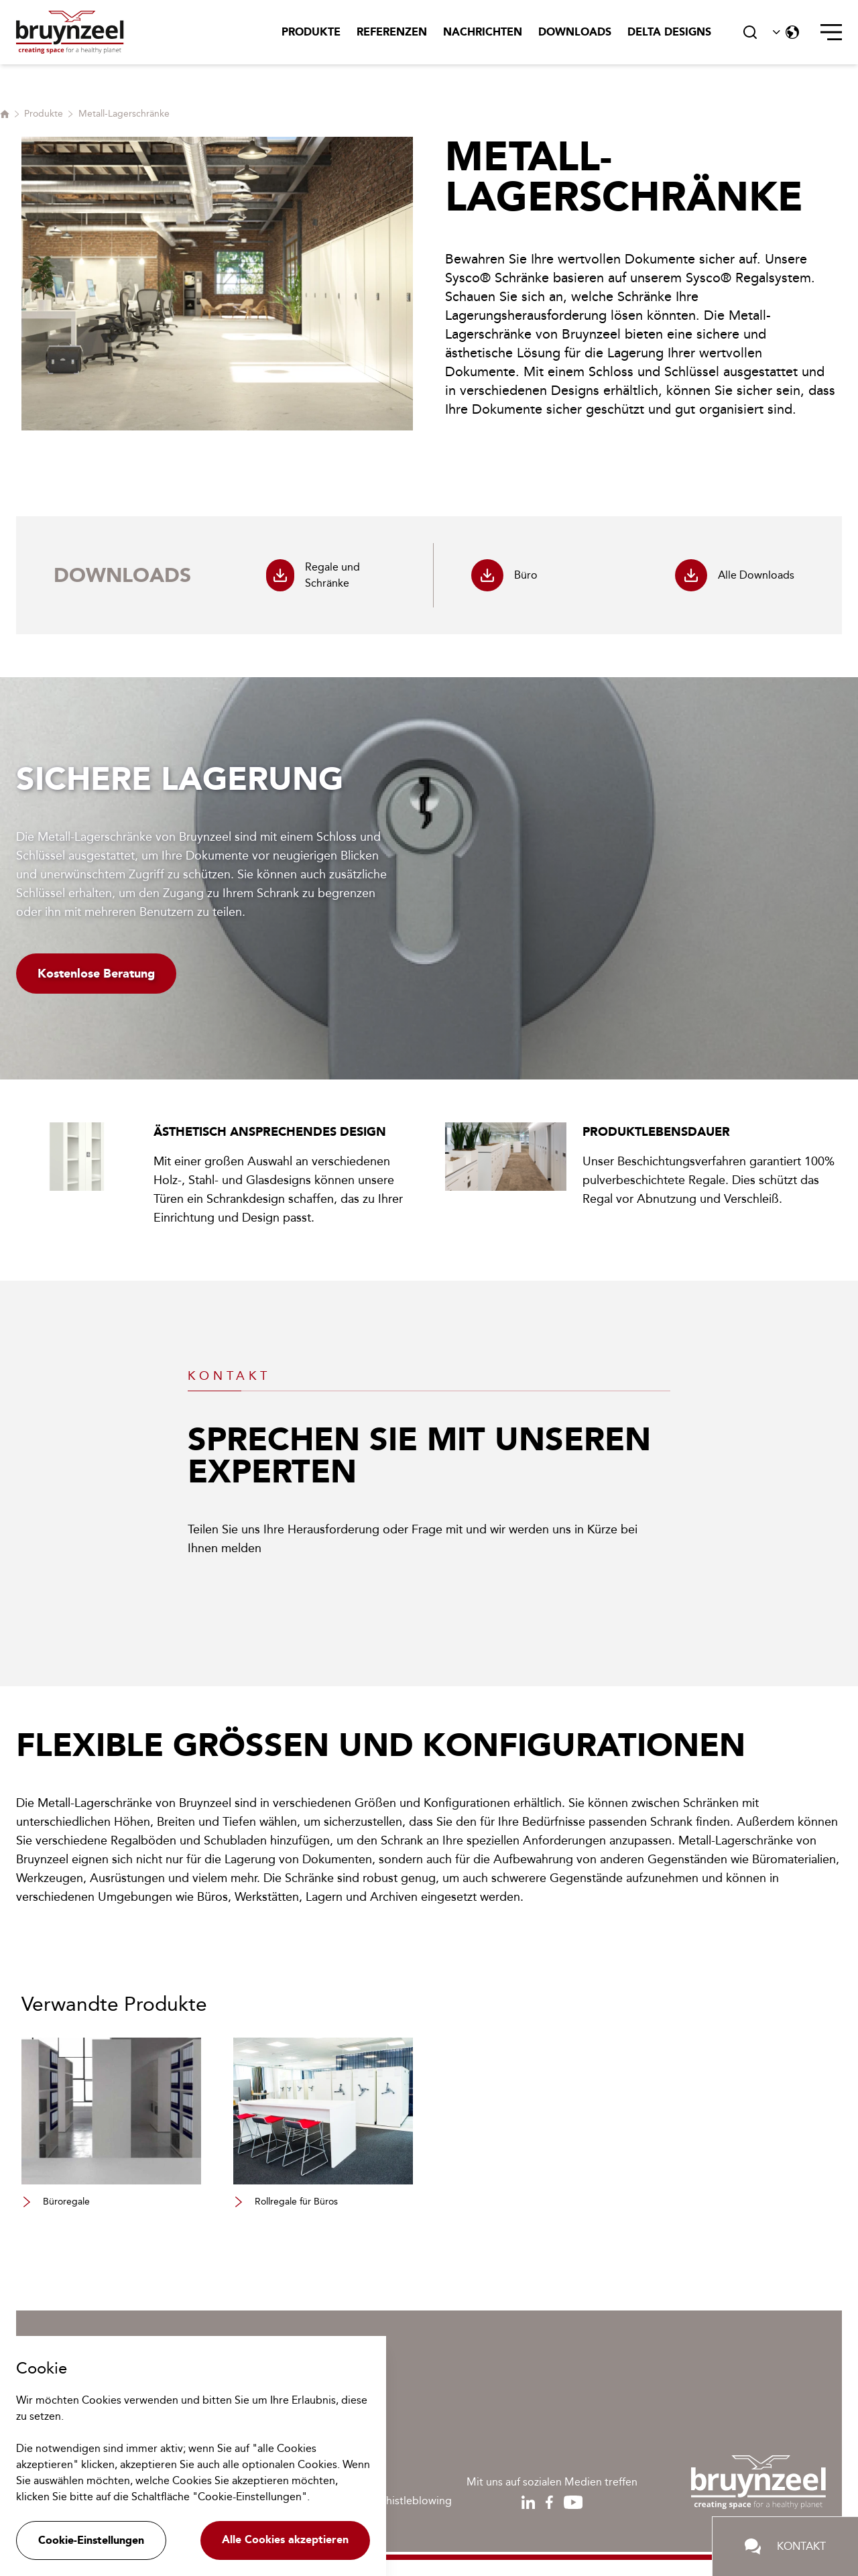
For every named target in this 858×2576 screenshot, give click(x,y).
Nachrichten (482, 31)
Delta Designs (669, 31)
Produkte (311, 31)
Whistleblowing (414, 2500)
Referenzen (392, 31)
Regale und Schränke (313, 575)
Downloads (574, 31)
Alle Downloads (734, 575)
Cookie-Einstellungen (91, 2540)
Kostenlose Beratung (96, 973)
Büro (504, 575)
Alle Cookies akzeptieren (285, 2539)
